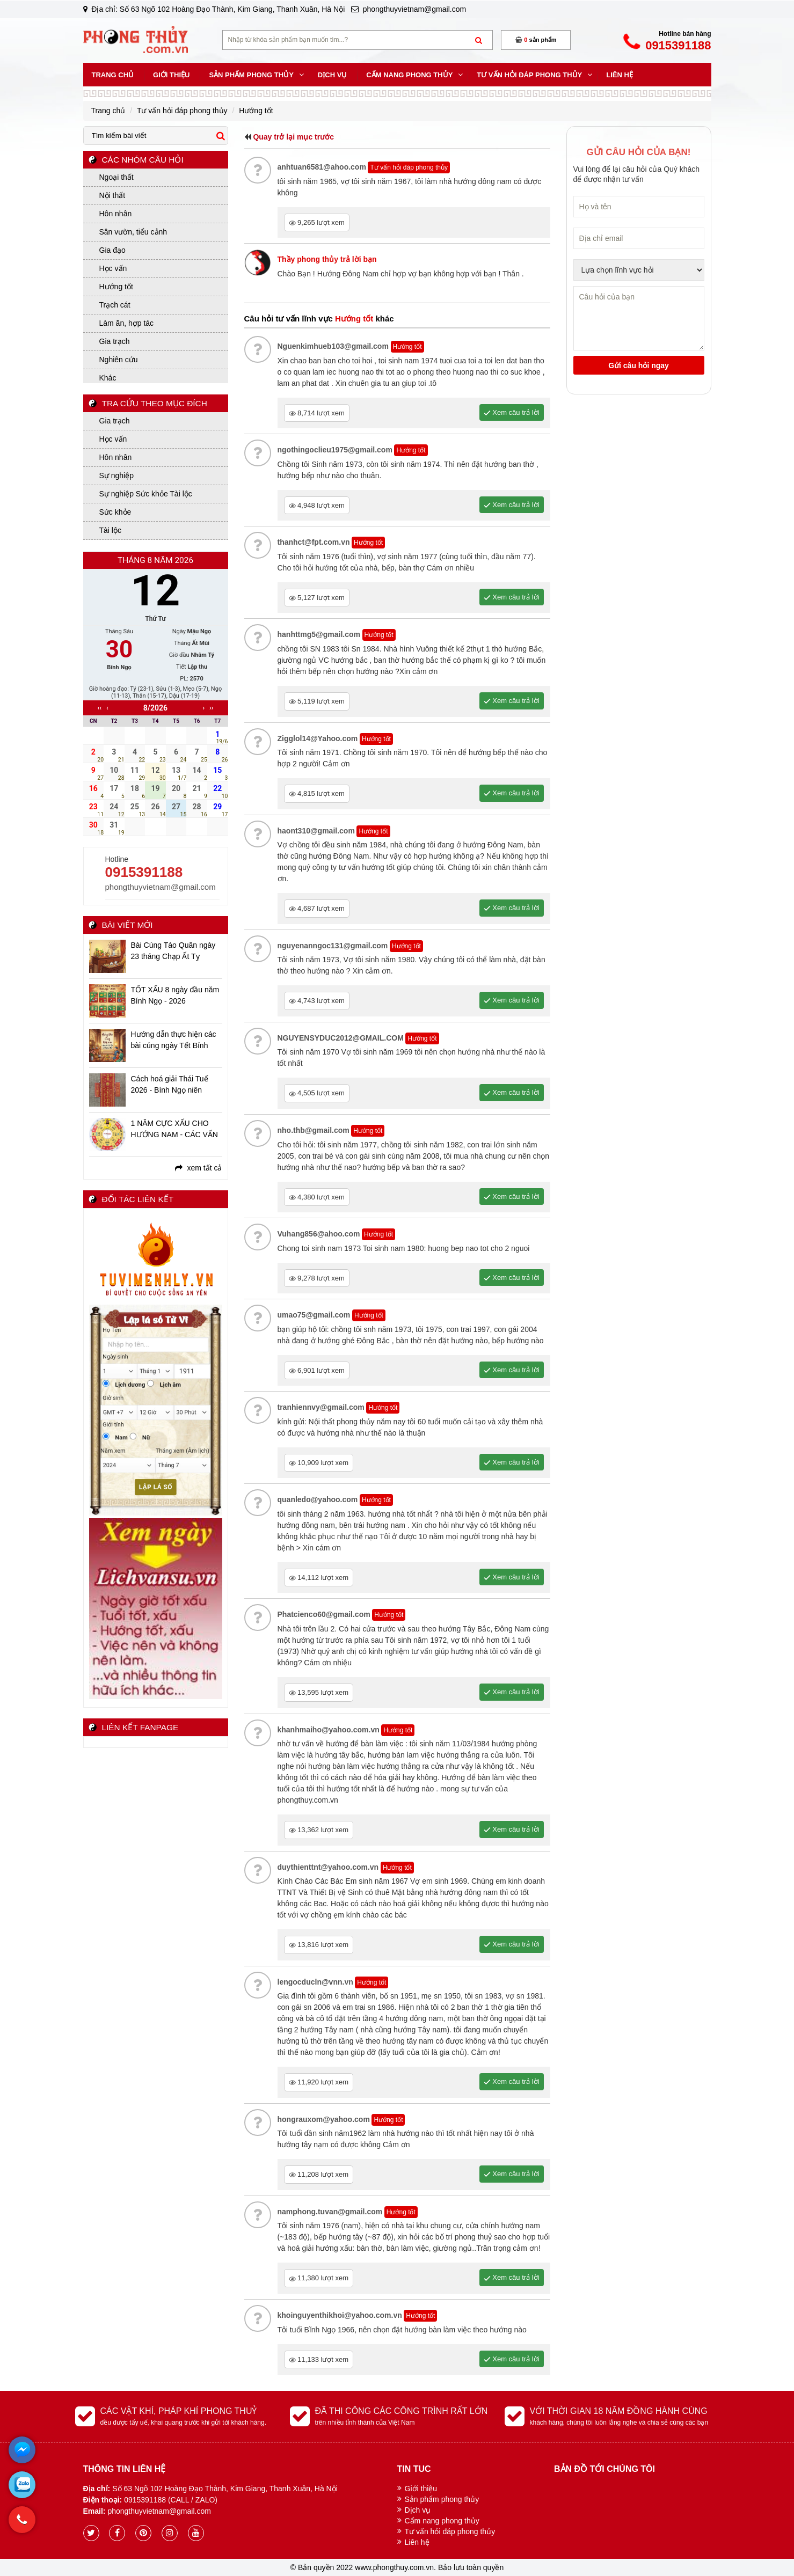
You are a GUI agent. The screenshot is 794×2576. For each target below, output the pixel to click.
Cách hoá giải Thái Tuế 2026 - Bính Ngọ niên (169, 1084)
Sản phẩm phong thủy (442, 2499)
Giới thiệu (421, 2488)
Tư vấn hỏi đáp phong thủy (450, 2531)
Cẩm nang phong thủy (442, 2520)
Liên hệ (417, 2542)
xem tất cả (198, 1167)
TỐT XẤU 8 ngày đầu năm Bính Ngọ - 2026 (175, 995)
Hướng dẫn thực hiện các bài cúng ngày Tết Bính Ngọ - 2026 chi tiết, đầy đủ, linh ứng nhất (176, 1040)
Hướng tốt (421, 1038)
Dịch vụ (418, 2510)
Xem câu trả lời (512, 1000)
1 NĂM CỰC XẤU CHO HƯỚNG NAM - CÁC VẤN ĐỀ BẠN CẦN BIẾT (174, 1129)
